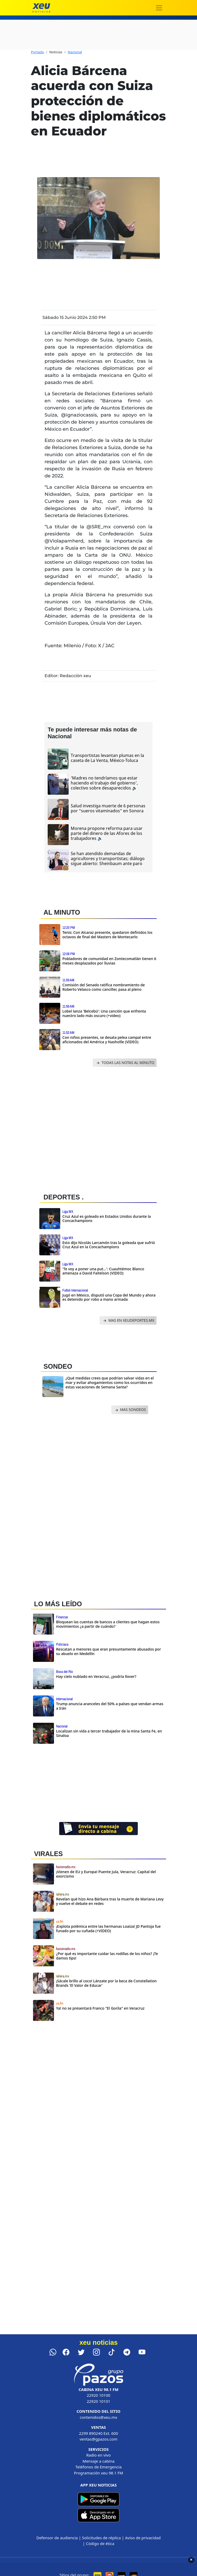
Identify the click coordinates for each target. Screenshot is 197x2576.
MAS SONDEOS (130, 1410)
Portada (37, 52)
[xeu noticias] (41, 7)
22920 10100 (98, 2395)
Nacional (75, 52)
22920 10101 (98, 2401)
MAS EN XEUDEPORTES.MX (128, 1320)
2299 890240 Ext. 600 (98, 2433)
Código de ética (100, 2543)
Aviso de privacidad (143, 2537)
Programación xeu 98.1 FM (98, 2472)
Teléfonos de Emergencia (98, 2466)
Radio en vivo (98, 2455)
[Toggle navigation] (159, 8)
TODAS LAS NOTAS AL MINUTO (124, 1063)
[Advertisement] (95, 1128)
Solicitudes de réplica (101, 2537)
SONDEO (57, 1366)
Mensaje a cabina (98, 2461)
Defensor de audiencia (57, 2537)
